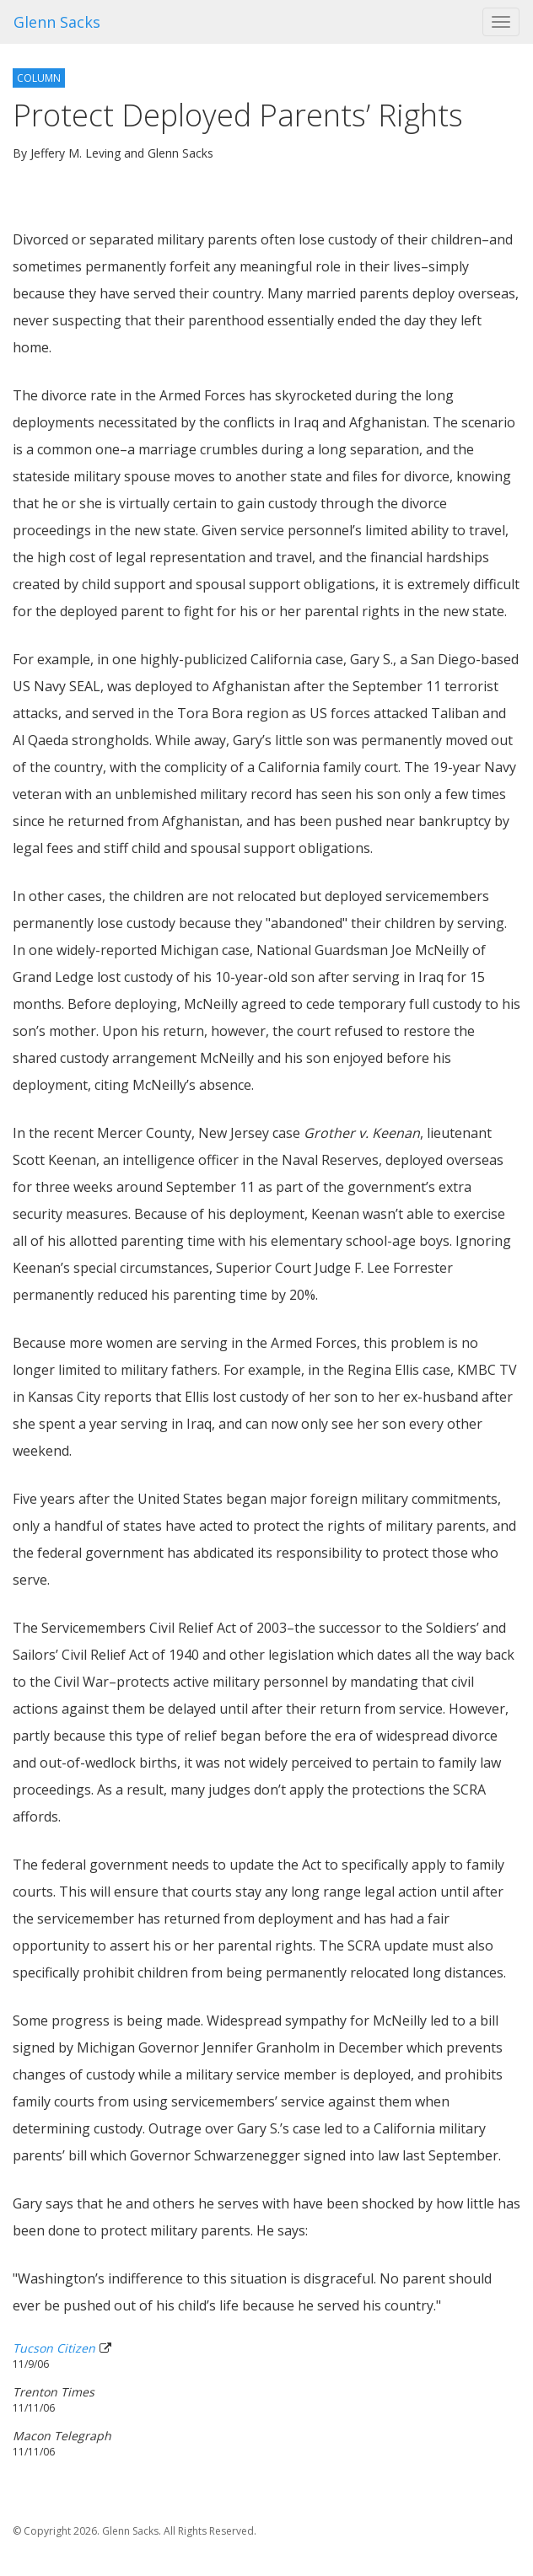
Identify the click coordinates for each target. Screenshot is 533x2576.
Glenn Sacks (56, 22)
